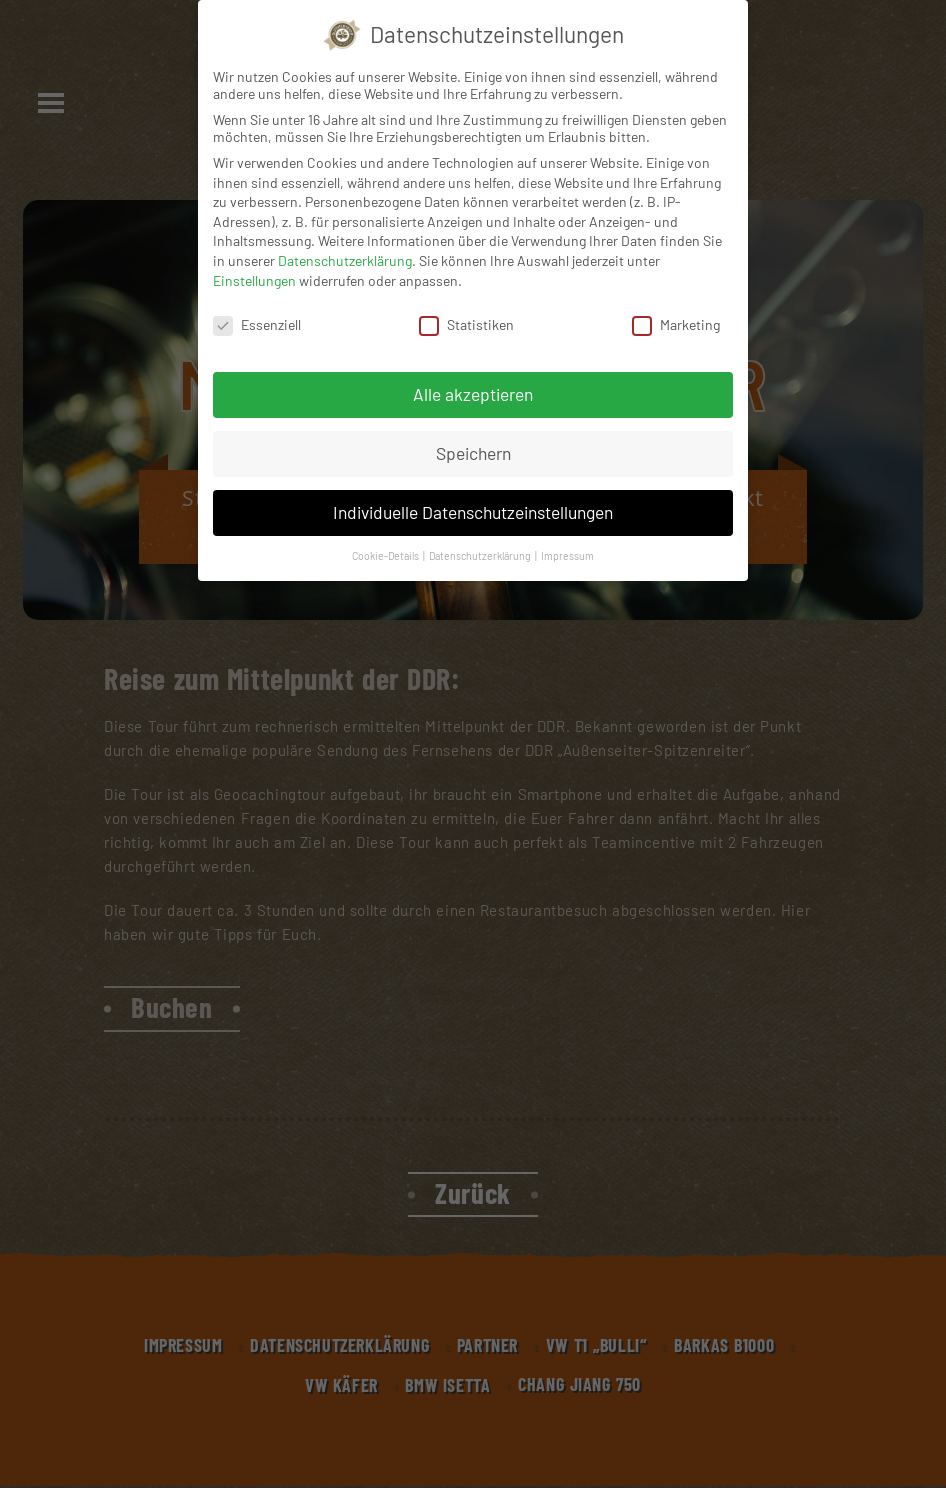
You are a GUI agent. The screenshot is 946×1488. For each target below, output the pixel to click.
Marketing (676, 324)
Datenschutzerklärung (345, 260)
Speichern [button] (473, 453)
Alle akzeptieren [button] (473, 394)
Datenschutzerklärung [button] (481, 555)
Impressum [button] (567, 555)
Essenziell (257, 324)
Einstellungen (254, 280)
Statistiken (466, 324)
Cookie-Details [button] (386, 555)
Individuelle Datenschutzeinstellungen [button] (473, 512)
